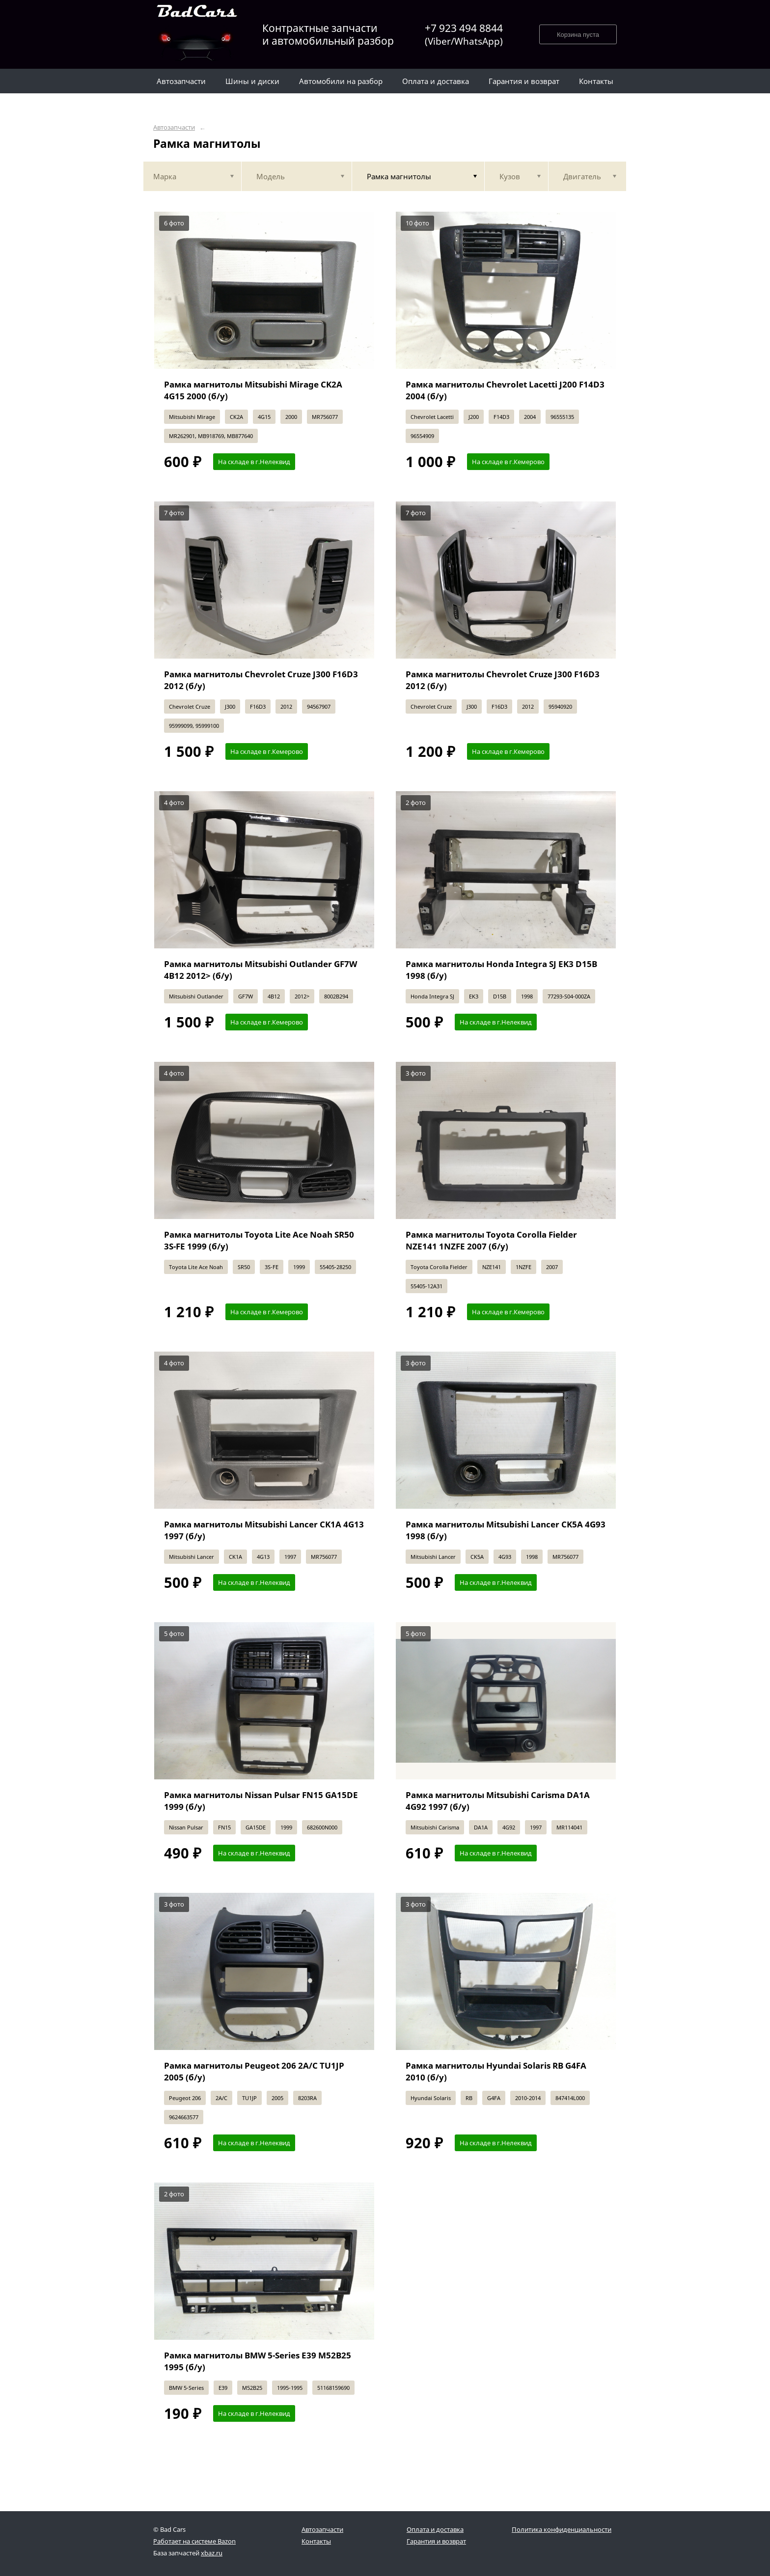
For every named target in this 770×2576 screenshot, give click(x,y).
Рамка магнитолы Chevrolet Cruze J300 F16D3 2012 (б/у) (261, 680)
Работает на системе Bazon (194, 2541)
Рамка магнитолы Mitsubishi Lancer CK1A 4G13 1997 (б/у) (264, 1530)
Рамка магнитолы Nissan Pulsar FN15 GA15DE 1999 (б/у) (261, 1800)
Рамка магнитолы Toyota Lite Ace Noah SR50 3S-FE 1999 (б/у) (259, 1240)
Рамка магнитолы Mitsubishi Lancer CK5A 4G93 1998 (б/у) (505, 1530)
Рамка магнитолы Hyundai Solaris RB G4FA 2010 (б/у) (496, 2071)
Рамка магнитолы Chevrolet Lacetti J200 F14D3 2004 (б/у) (505, 390)
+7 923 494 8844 (464, 35)
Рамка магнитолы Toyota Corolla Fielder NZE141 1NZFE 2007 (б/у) (491, 1240)
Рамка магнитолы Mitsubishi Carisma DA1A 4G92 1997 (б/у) (498, 1800)
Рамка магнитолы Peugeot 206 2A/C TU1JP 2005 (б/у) (254, 2071)
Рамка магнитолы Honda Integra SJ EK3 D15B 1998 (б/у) (501, 969)
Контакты (316, 2541)
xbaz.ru (211, 2552)
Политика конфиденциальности (561, 2529)
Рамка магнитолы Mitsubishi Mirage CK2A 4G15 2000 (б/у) (253, 390)
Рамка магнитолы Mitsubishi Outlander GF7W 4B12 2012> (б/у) (260, 969)
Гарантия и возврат (436, 2541)
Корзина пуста (578, 34)
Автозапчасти (174, 127)
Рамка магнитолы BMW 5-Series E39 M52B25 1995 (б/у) (257, 2361)
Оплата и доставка (435, 2529)
